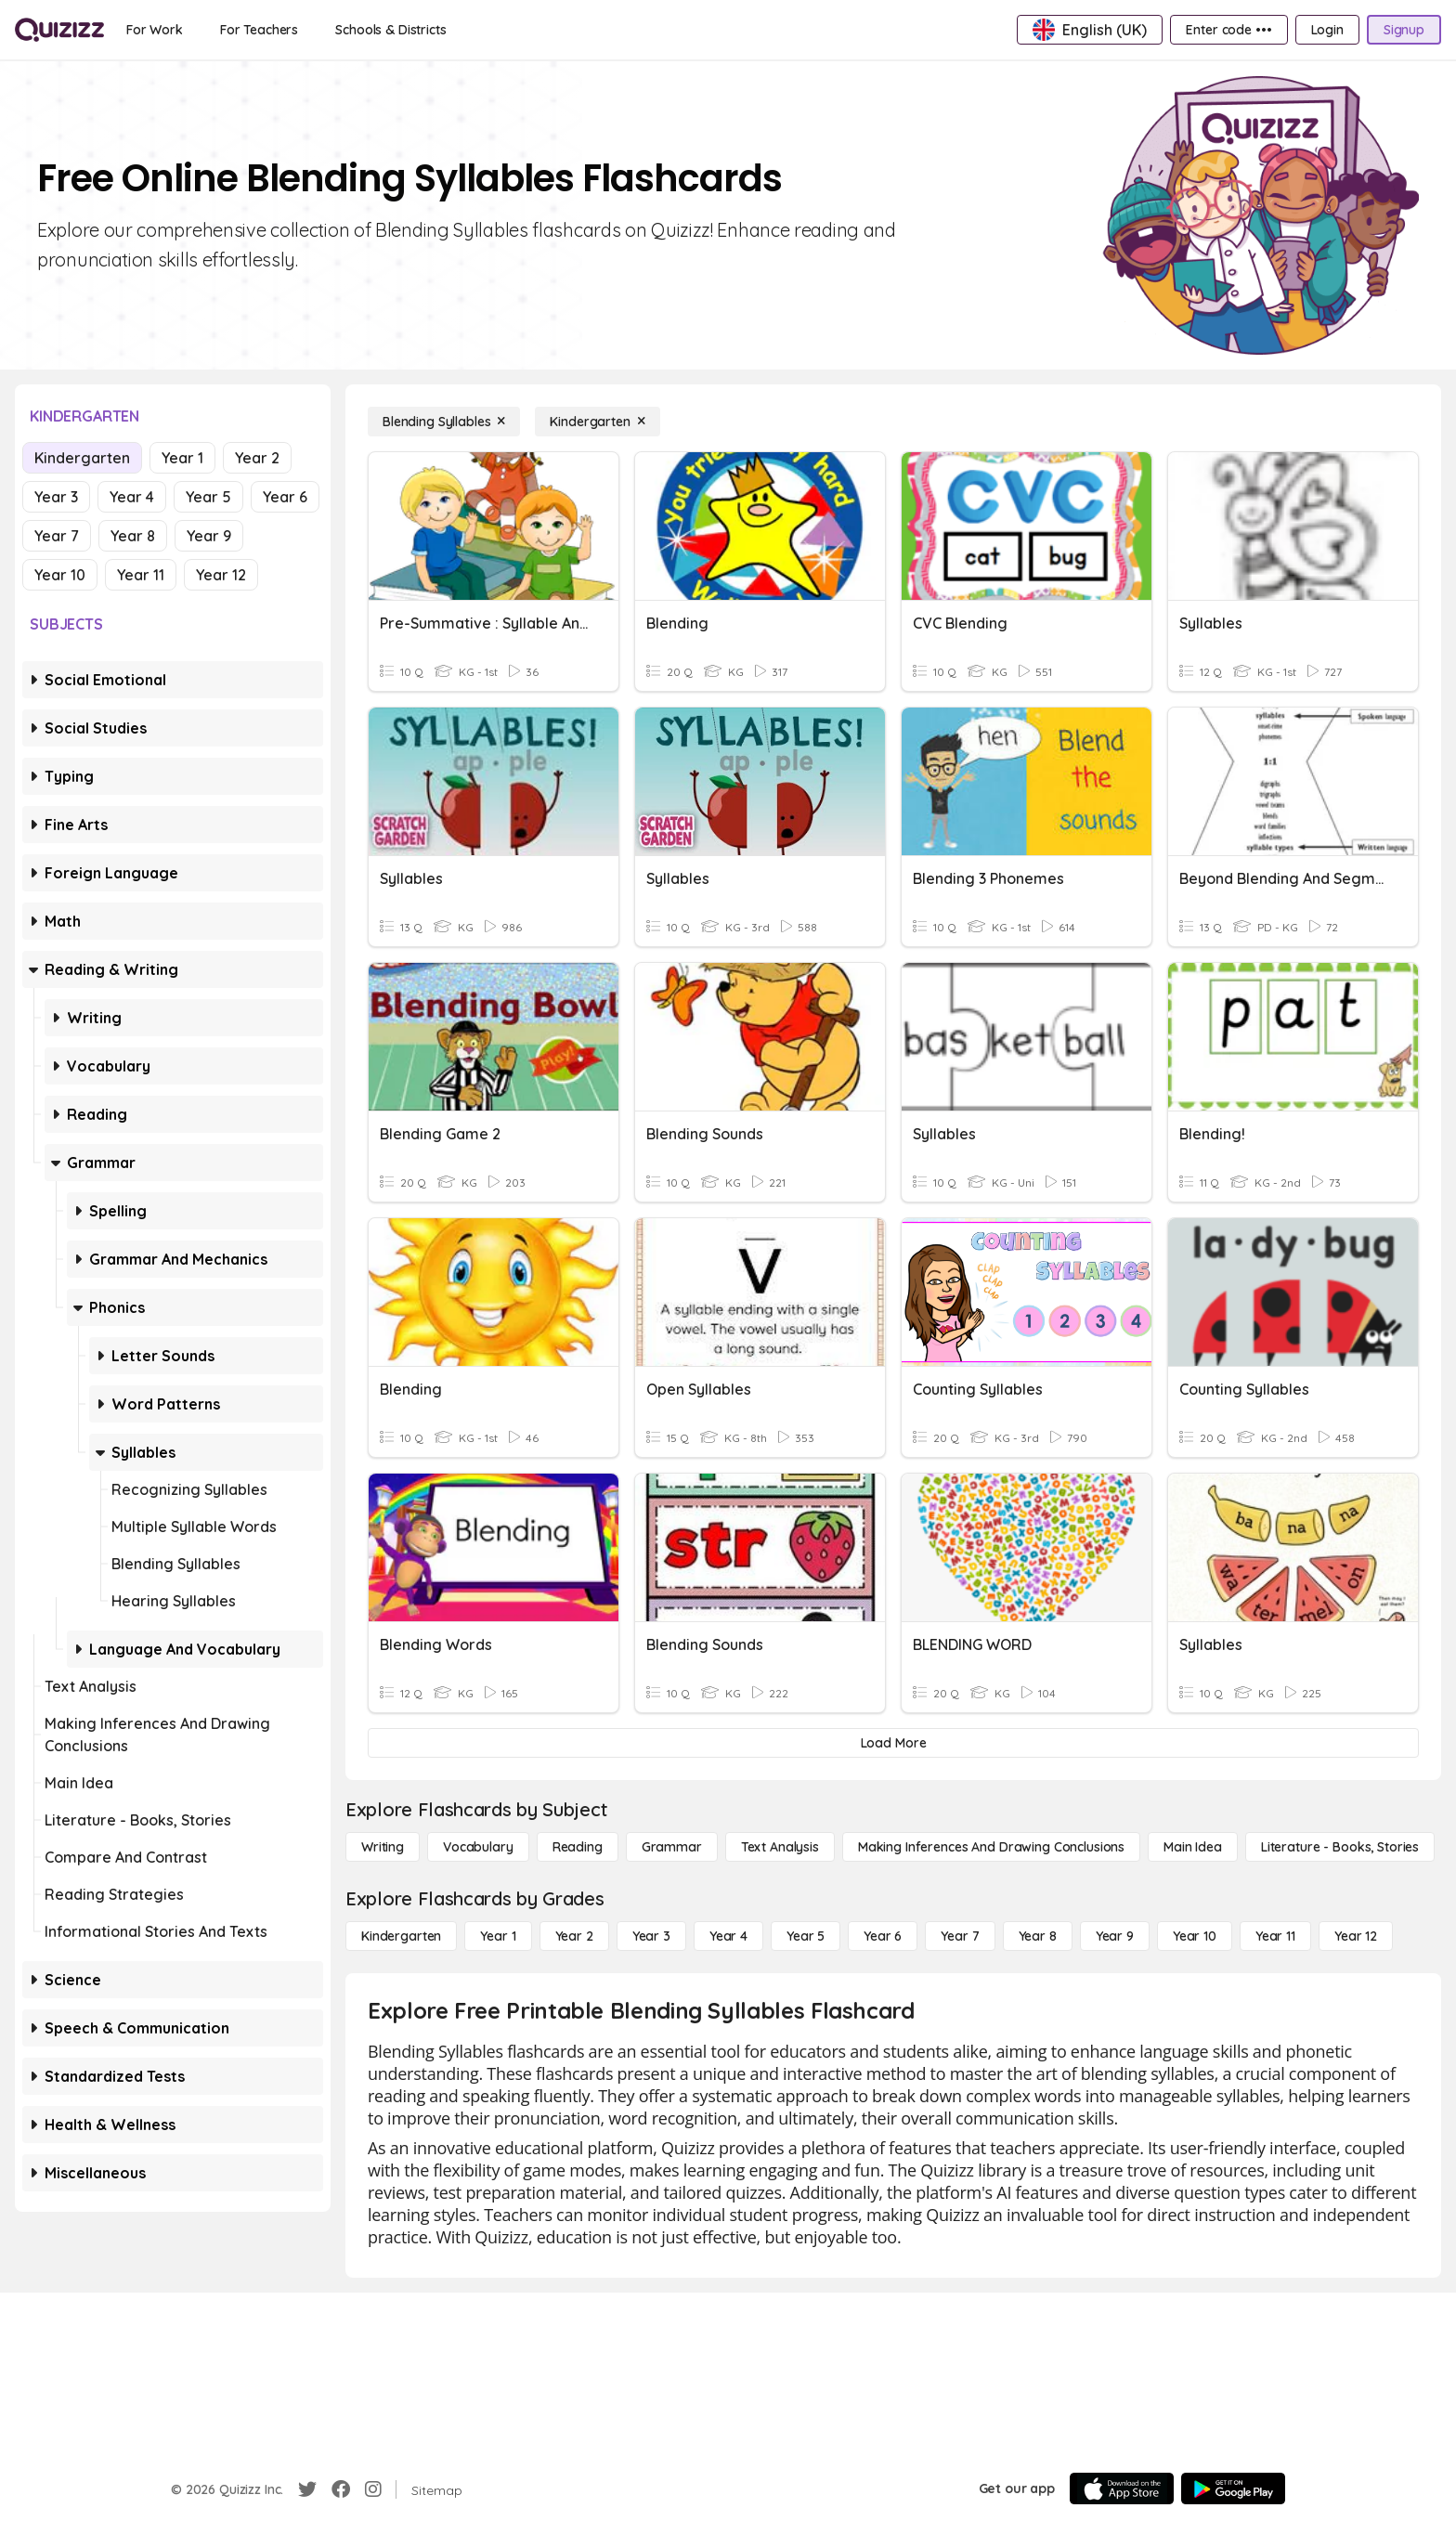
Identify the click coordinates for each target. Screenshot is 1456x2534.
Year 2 (257, 457)
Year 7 (56, 535)
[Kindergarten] (597, 421)
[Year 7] (959, 1936)
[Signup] (1404, 30)
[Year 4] (728, 1936)
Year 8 (132, 535)
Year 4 (132, 496)
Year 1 (182, 457)
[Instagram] (373, 2489)
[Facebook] (341, 2489)
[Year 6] (882, 1936)
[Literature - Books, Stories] (1340, 1847)
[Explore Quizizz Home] (59, 30)
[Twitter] (307, 2489)
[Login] (1327, 30)
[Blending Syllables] (444, 421)
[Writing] (382, 1847)
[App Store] (1122, 2488)
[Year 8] (1037, 1936)
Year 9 (209, 535)
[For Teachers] (259, 30)
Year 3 (56, 496)
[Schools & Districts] (390, 30)
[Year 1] (497, 1936)
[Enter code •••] (1228, 30)
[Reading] (577, 1847)
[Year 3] (651, 1936)
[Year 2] (574, 1936)
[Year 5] (805, 1936)
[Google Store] (1233, 2488)
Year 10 (59, 574)
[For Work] (154, 30)
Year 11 (140, 574)
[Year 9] (1115, 1936)
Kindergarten (82, 457)
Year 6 (285, 496)
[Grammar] (672, 1847)
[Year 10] (1194, 1936)
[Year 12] (1356, 1936)
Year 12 (221, 574)
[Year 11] (1275, 1936)
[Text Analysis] (780, 1847)
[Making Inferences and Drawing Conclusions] (991, 1847)
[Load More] (893, 1743)
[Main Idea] (1193, 1847)
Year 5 (208, 496)
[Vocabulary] (478, 1847)
